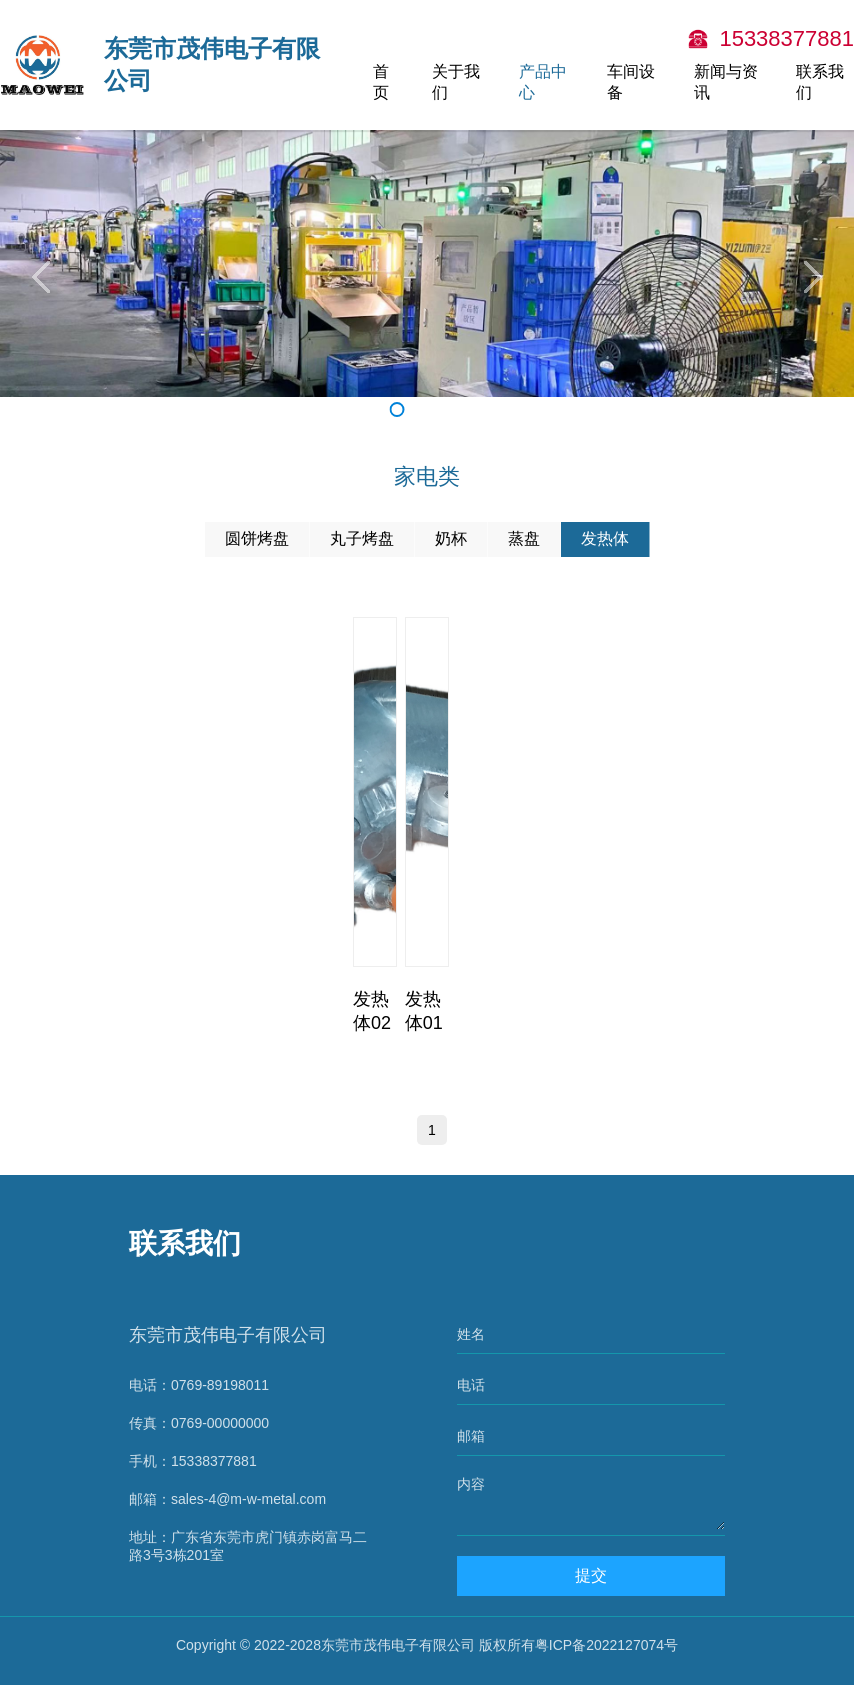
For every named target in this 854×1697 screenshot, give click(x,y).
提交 (593, 1587)
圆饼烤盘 (257, 538)
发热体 (605, 538)
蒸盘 (524, 538)
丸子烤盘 (362, 538)
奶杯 (451, 538)
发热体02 (372, 1011)
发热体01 (424, 1011)
